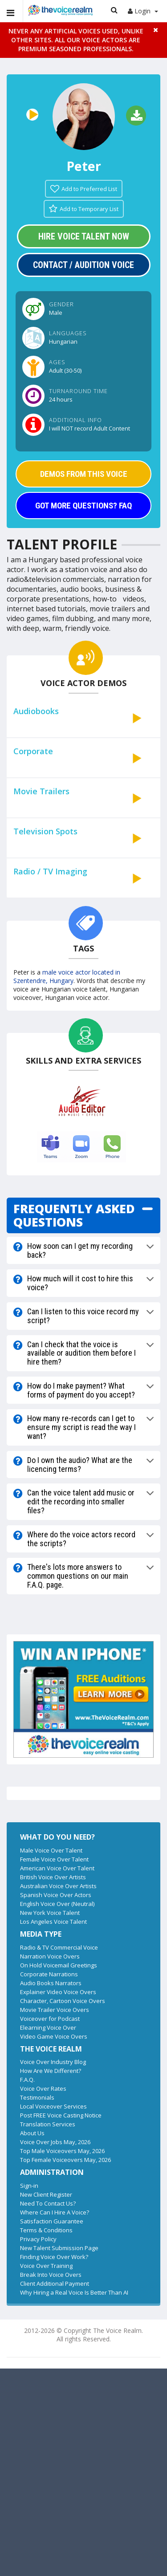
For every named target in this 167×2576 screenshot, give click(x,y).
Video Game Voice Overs (53, 2036)
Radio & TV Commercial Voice (59, 1947)
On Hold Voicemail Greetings (58, 1965)
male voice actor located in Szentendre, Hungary (66, 976)
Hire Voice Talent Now (83, 236)
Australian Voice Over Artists (58, 1886)
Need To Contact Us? (48, 2203)
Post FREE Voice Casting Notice (61, 2115)
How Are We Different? (50, 2071)
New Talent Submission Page (59, 2248)
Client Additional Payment (54, 2283)
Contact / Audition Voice (83, 265)
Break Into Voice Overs (50, 2275)
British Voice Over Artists (53, 1877)
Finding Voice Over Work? (54, 2257)
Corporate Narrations (49, 1974)
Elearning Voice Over (48, 2027)
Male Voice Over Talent (51, 1850)
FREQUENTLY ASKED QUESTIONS (74, 1215)
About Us (32, 2133)
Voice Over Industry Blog (53, 2062)
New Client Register (46, 2194)
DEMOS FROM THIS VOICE (83, 474)
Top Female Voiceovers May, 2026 (65, 2160)
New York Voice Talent (50, 1913)
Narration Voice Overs (50, 1956)
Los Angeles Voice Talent (53, 1922)
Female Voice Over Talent (54, 1859)
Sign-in (29, 2186)
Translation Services (47, 2124)
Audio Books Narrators (50, 1983)
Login (143, 11)
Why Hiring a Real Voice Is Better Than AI (74, 2292)
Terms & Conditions (46, 2230)
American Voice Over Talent (57, 1868)
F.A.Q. (27, 2080)
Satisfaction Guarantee (51, 2221)
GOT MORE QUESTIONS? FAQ (83, 505)
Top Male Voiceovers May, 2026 (62, 2151)
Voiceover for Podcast (50, 2019)
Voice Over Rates (43, 2088)
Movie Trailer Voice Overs (54, 2010)
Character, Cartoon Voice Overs (62, 2001)
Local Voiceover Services (53, 2106)
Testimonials (37, 2097)
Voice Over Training (46, 2266)
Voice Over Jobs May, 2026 (55, 2142)
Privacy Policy (38, 2239)
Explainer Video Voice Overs (58, 1992)
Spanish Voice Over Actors (55, 1895)
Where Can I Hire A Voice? (54, 2212)
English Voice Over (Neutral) (57, 1904)
